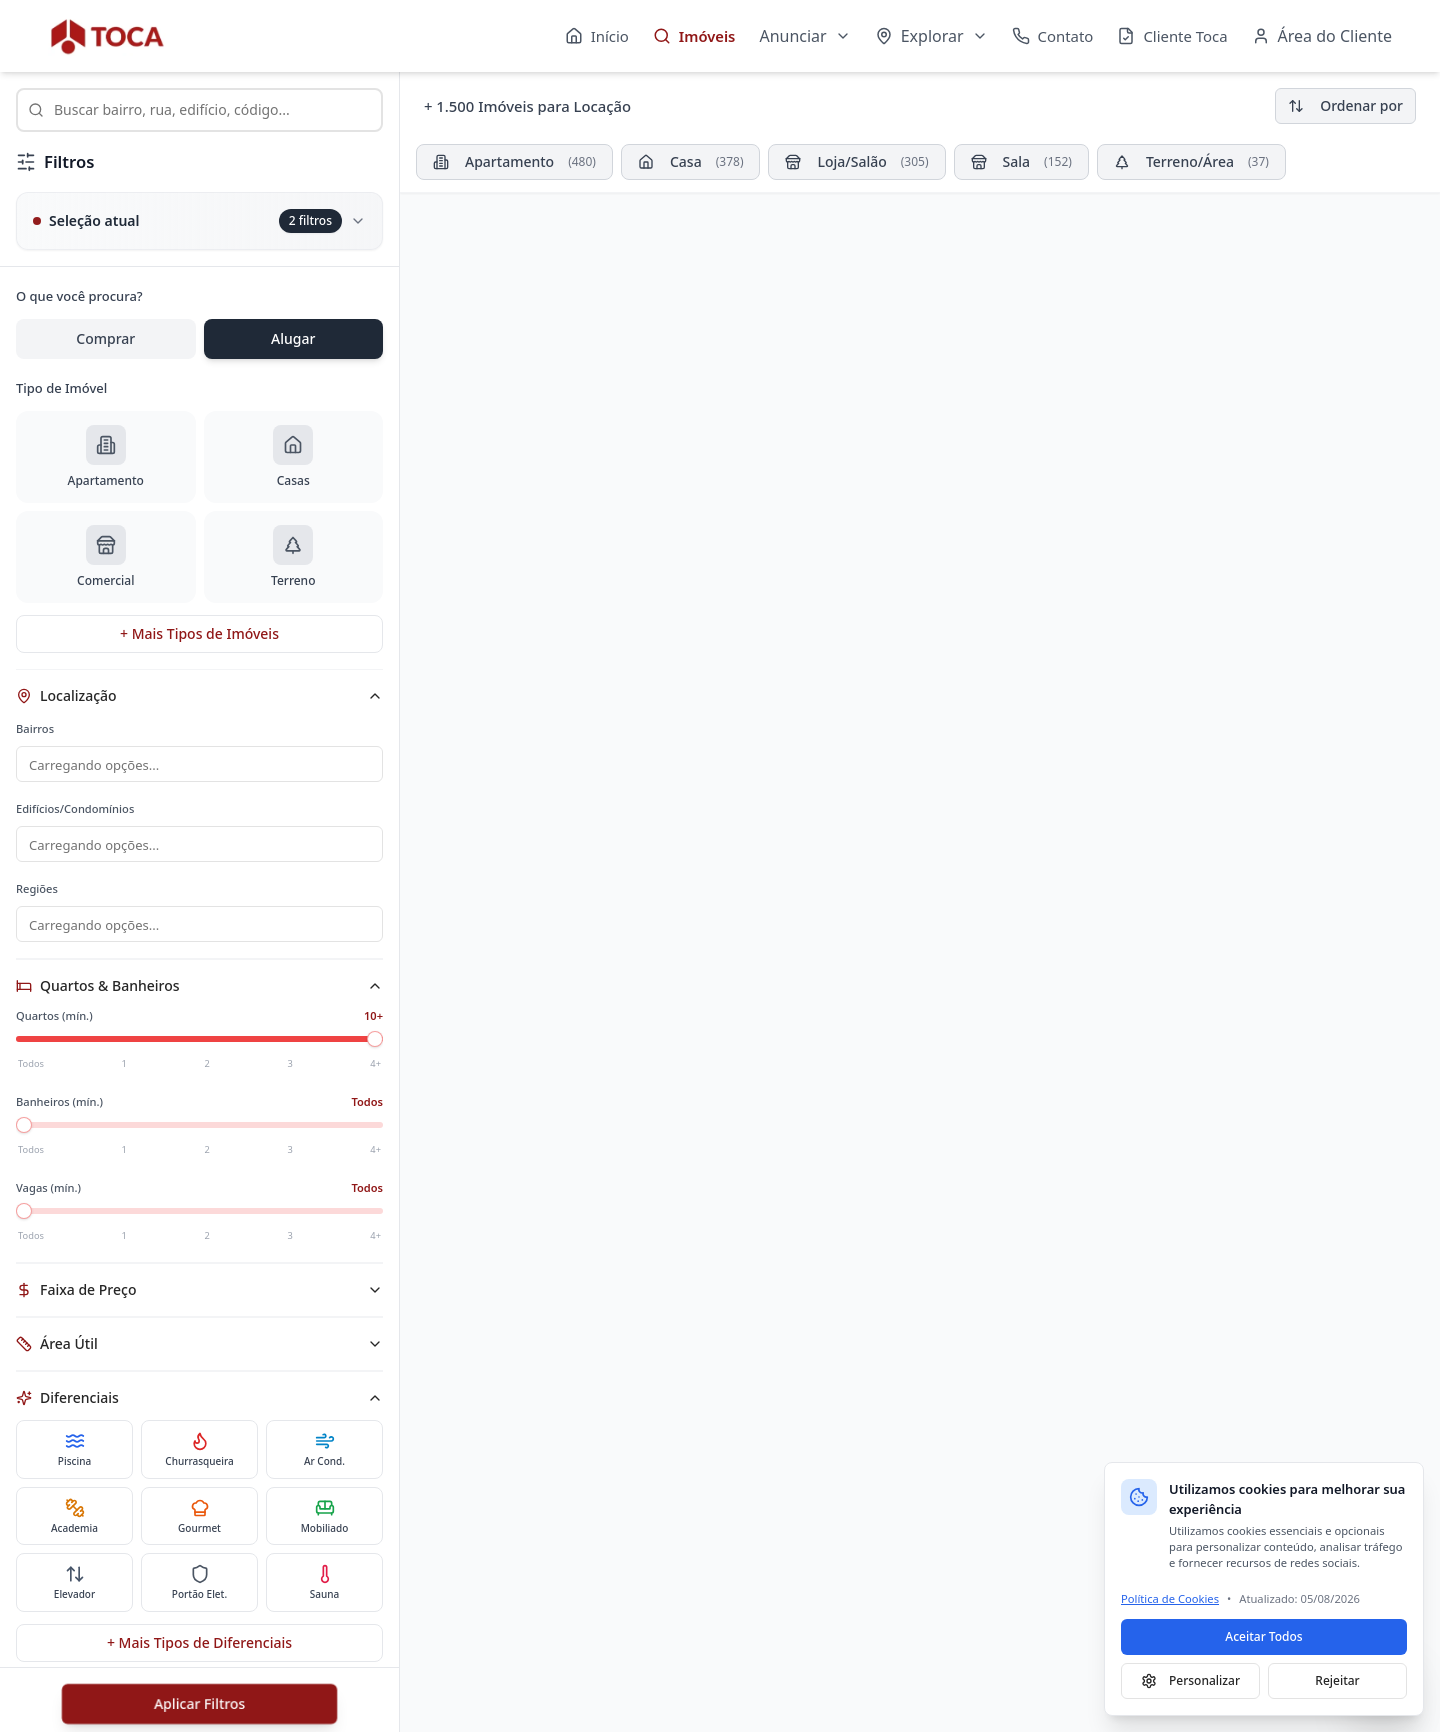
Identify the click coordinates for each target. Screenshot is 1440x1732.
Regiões (37, 892)
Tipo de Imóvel (61, 388)
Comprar (105, 338)
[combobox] (199, 110)
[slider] (375, 1045)
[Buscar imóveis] (199, 110)
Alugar (293, 338)
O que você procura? (79, 296)
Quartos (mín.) (54, 1021)
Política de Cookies (1170, 1598)
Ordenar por (1345, 105)
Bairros (35, 728)
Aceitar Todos (1263, 1636)
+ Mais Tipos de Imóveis (199, 633)
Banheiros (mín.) (59, 1107)
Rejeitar (1337, 1680)
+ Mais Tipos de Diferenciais (199, 1648)
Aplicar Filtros (199, 1703)
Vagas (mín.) (48, 1193)
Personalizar (1190, 1680)
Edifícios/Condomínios (75, 810)
